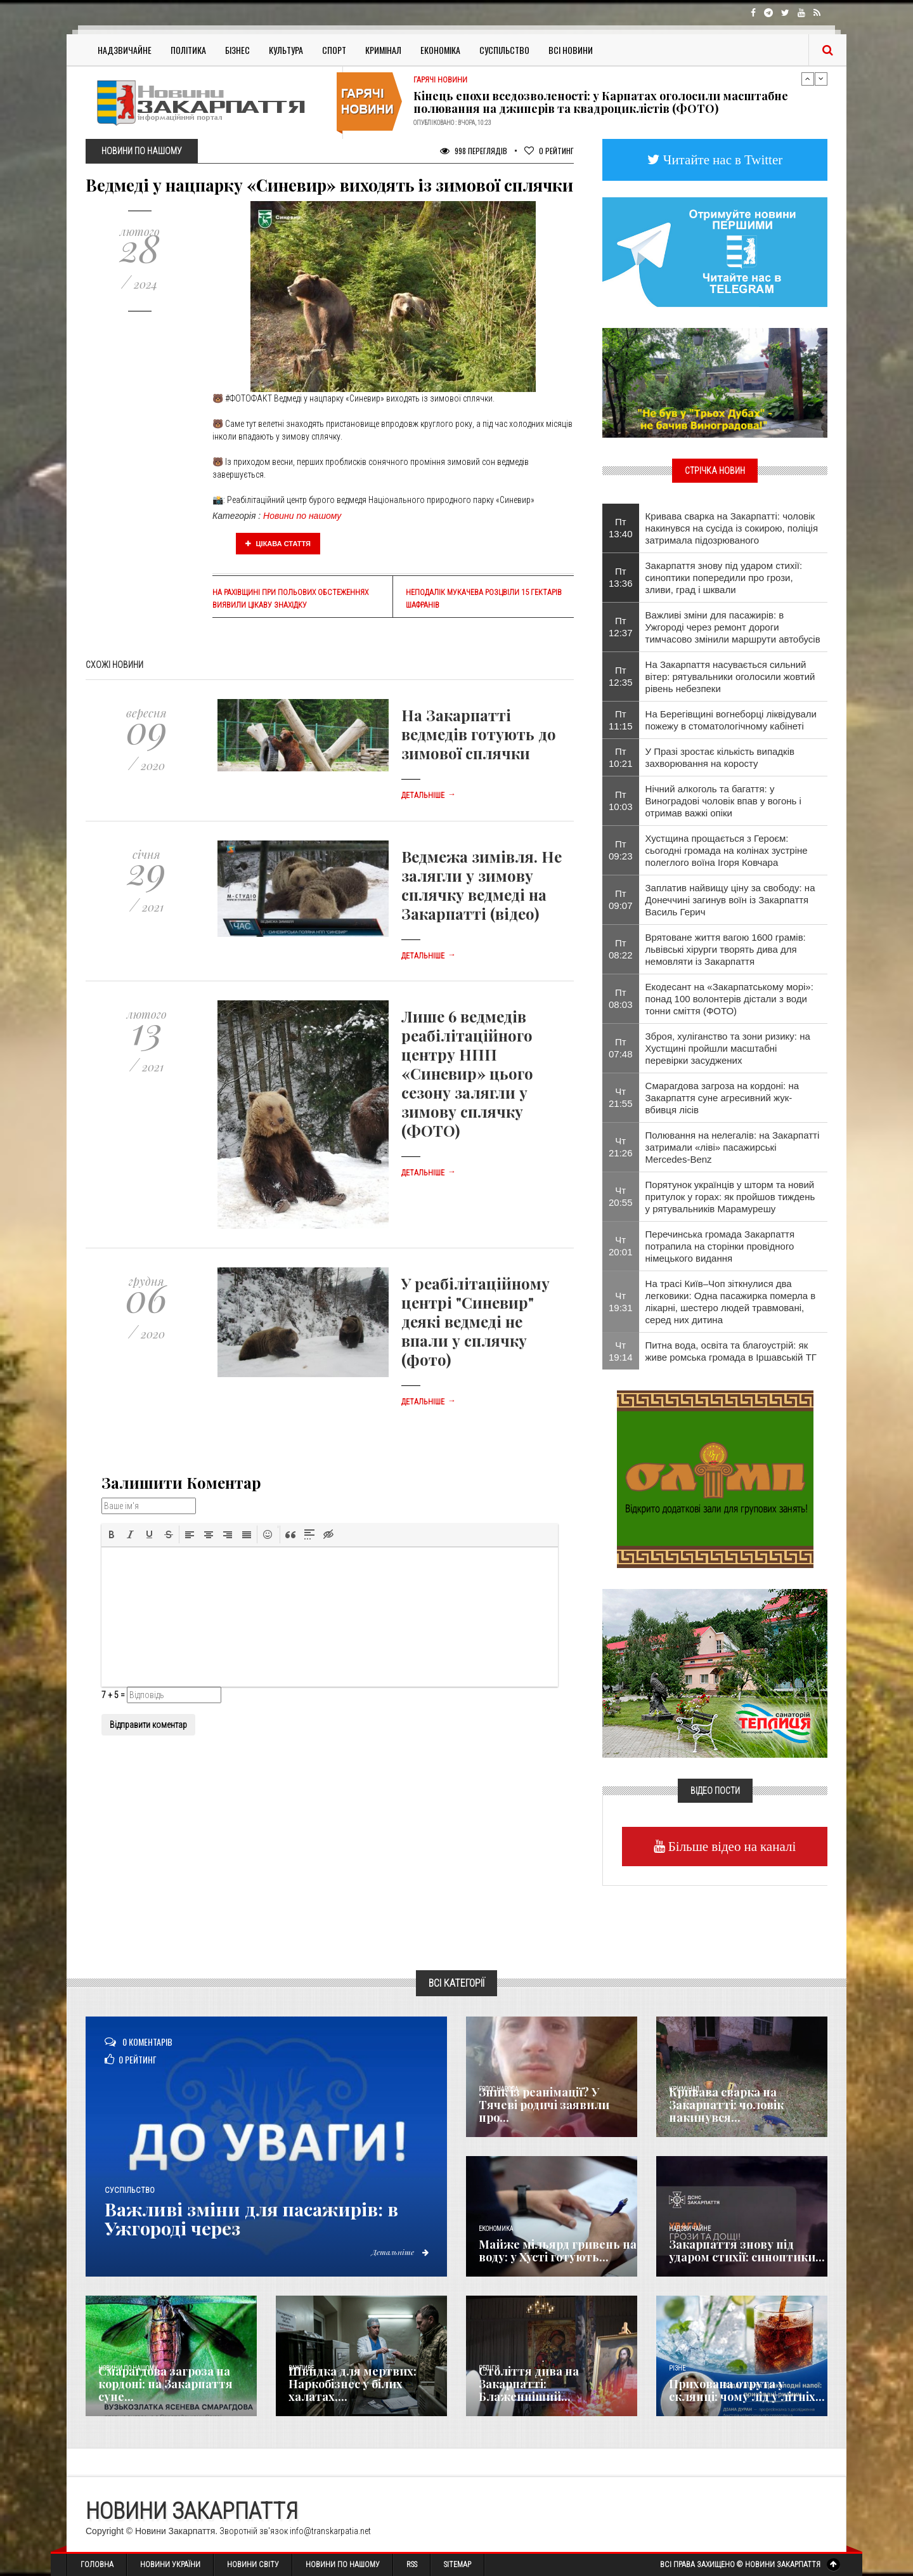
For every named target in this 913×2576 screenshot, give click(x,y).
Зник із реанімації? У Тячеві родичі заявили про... (544, 2104)
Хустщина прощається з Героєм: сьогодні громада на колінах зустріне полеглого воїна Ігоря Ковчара (726, 850)
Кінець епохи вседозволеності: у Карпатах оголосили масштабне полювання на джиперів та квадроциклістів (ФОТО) (600, 102)
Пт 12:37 (621, 626)
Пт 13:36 (621, 577)
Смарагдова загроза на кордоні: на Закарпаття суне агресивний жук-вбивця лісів (722, 1097)
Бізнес (237, 49)
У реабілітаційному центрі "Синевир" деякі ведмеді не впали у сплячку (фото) (475, 1321)
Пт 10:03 (621, 800)
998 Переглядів (473, 150)
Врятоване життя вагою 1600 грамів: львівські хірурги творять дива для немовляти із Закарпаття (725, 949)
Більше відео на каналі (730, 1846)
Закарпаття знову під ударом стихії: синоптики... (747, 2251)
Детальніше (428, 795)
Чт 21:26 (621, 1146)
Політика (188, 49)
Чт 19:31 (621, 1301)
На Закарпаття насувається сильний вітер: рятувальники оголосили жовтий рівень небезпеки (730, 676)
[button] (111, 1534)
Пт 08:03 (621, 998)
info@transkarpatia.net (330, 2531)
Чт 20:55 (621, 1196)
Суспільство (504, 49)
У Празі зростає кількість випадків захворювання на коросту (719, 757)
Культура (286, 49)
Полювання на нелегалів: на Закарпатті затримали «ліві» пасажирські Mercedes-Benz (732, 1147)
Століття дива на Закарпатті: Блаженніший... (529, 2384)
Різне (677, 2368)
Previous (807, 78)
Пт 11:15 (621, 720)
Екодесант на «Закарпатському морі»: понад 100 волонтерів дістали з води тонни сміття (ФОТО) (729, 998)
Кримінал (383, 49)
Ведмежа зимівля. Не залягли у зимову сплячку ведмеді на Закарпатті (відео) (481, 885)
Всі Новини (570, 49)
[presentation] (111, 1534)
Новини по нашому (302, 516)
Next (821, 78)
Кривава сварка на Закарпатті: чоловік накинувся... (726, 2104)
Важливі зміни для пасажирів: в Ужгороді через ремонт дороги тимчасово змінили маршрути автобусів (732, 627)
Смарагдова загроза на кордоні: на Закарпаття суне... (165, 2384)
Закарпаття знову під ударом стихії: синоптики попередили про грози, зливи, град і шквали (724, 577)
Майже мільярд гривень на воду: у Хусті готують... (558, 2251)
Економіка (440, 49)
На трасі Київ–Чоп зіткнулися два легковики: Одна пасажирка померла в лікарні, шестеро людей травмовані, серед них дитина (730, 1301)
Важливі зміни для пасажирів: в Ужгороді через (258, 2218)
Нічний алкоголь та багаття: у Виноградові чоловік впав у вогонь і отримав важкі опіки (723, 800)
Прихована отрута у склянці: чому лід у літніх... (747, 2390)
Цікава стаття (278, 543)
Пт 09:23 (621, 850)
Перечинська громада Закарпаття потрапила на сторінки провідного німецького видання (720, 1246)
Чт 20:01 (621, 1245)
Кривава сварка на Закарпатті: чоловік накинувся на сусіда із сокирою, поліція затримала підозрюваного (732, 528)
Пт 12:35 (621, 676)
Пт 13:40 (621, 527)
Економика (496, 2228)
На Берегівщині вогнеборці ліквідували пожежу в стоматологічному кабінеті (731, 720)
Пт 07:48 (621, 1047)
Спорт (334, 49)
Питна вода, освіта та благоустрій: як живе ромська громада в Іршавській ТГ (731, 1351)
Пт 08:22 (621, 949)
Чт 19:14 (621, 1351)
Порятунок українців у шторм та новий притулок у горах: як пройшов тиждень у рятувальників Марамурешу (730, 1196)
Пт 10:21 (621, 757)
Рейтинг (549, 150)
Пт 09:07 (621, 899)
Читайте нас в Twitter (721, 159)
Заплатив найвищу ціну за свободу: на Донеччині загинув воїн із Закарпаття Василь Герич (730, 899)
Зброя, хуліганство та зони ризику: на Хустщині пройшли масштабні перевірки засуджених (727, 1048)
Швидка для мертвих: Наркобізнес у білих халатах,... (352, 2384)
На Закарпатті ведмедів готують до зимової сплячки (478, 734)
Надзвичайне (125, 49)
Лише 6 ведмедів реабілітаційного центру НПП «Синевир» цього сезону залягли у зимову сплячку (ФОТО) (467, 1073)
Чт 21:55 (621, 1097)
